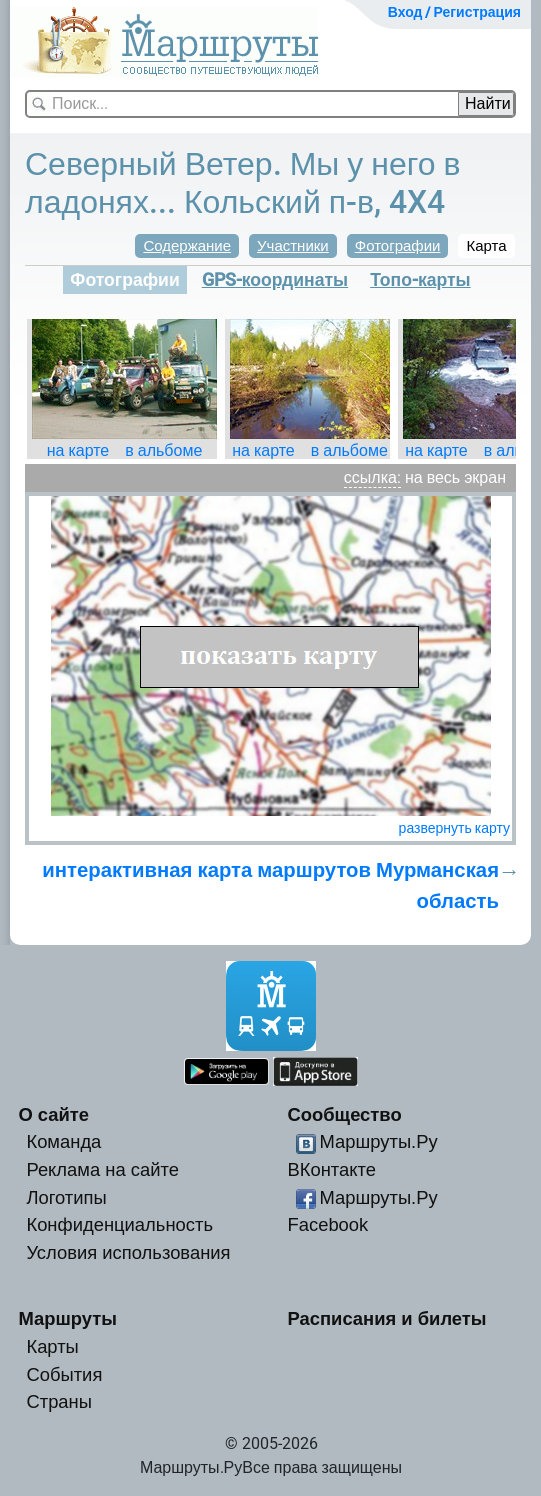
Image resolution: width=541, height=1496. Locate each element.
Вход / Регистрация (454, 12)
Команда (63, 1141)
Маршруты (67, 1318)
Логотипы (66, 1197)
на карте (78, 450)
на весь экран (455, 477)
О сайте (53, 1114)
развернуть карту (454, 828)
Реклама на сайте (102, 1169)
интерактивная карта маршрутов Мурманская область (270, 885)
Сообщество (345, 1114)
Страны (59, 1401)
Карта (486, 246)
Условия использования (128, 1252)
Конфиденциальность (119, 1224)
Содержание (187, 246)
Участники (293, 246)
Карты (52, 1346)
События (64, 1374)
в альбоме (163, 450)
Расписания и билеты (387, 1318)
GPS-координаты (275, 280)
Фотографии (398, 246)
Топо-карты (420, 280)
